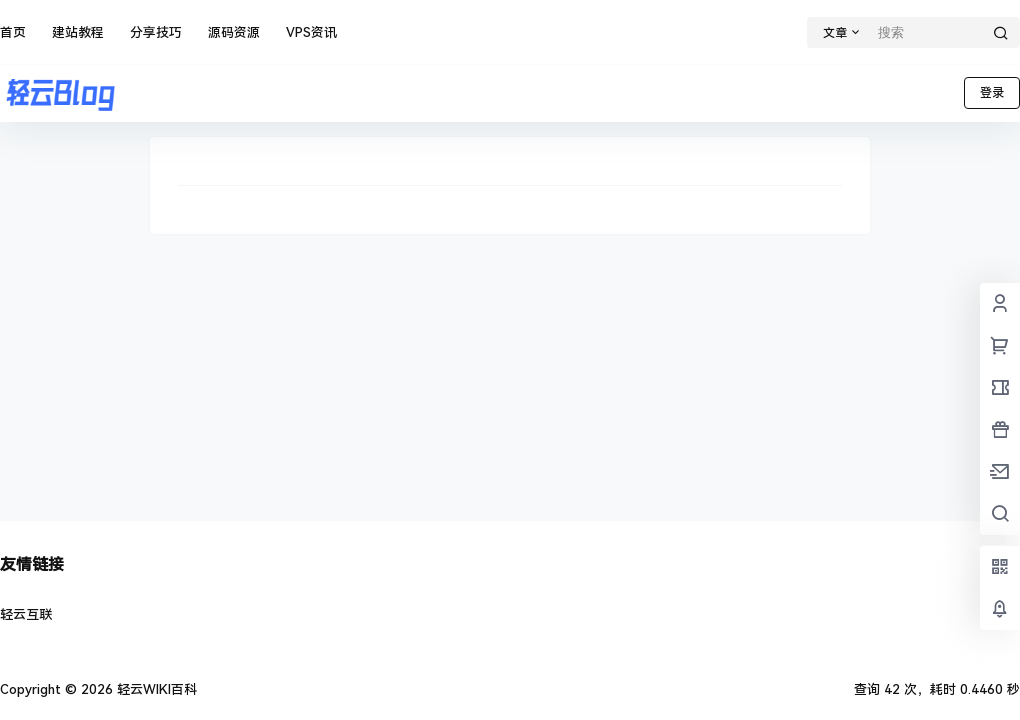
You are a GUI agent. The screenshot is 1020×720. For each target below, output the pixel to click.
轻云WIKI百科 (155, 689)
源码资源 (234, 32)
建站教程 (78, 32)
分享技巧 (156, 32)
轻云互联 (26, 614)
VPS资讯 (311, 32)
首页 (13, 32)
